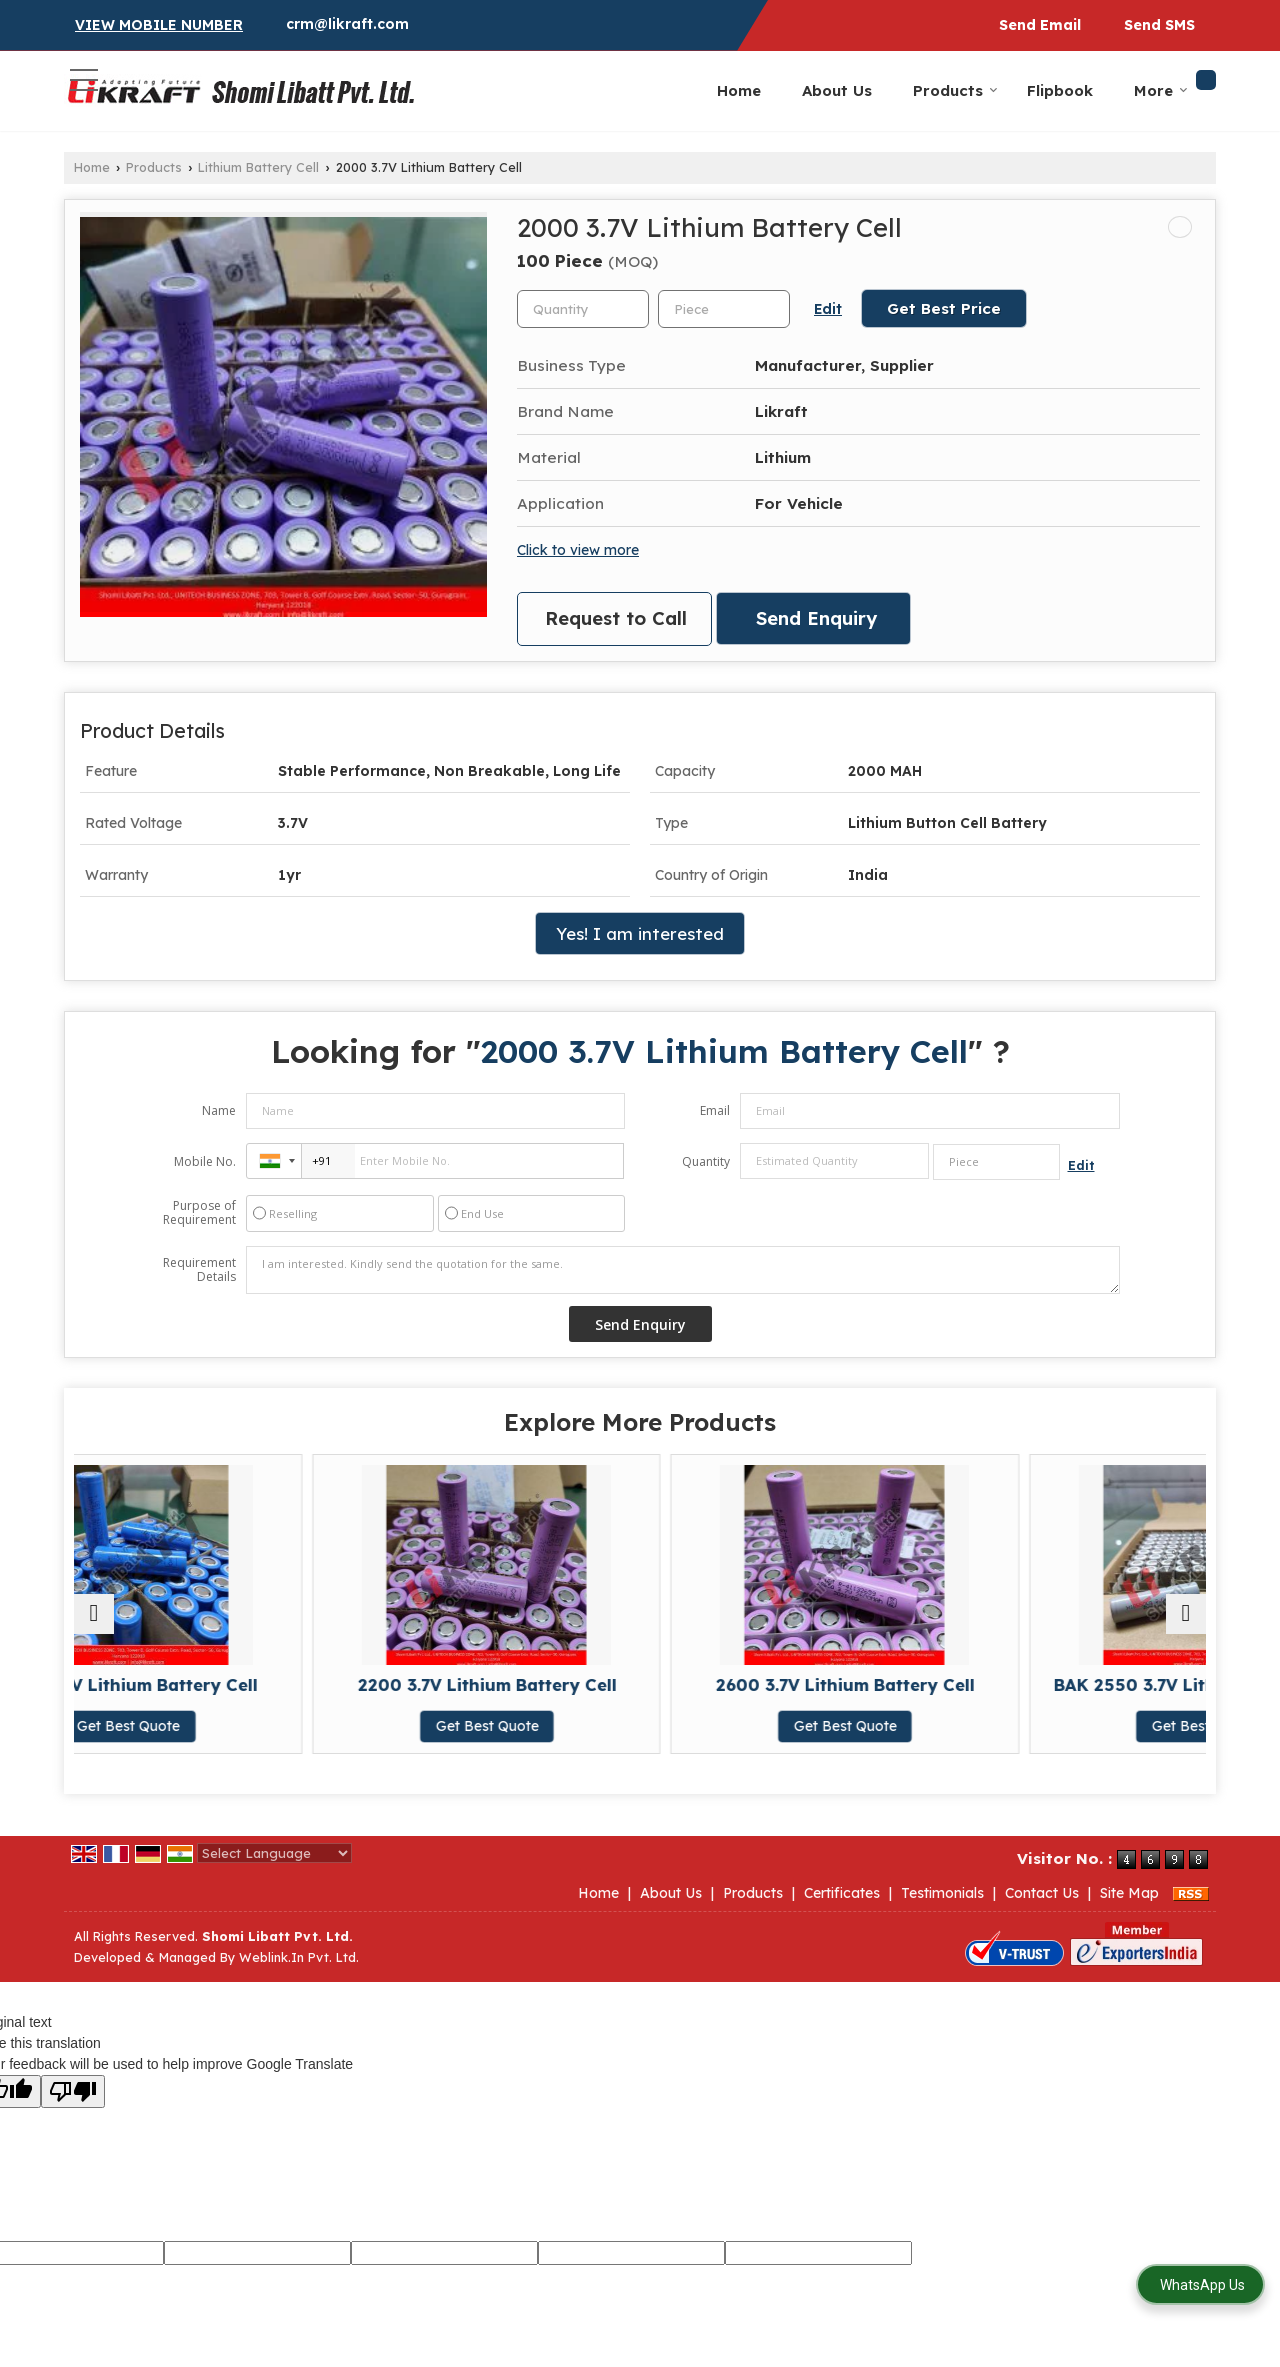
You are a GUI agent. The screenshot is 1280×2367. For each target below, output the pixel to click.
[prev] (94, 1614)
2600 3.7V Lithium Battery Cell (783, 1694)
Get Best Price (944, 308)
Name (219, 1110)
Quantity (706, 1161)
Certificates (842, 1893)
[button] (159, 25)
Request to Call (616, 618)
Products (955, 90)
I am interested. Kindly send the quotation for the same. (683, 1270)
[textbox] (724, 309)
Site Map (1129, 1893)
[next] (1186, 1614)
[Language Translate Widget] (274, 1853)
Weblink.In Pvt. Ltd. (299, 1957)
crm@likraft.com (347, 24)
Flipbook (1060, 90)
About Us (837, 90)
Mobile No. (205, 1161)
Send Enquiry (816, 618)
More (1161, 90)
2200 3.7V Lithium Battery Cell (497, 1694)
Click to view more (578, 549)
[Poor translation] (73, 2091)
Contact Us (1042, 1893)
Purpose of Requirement (199, 1213)
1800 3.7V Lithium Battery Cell (211, 1694)
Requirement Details (199, 1270)
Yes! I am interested (640, 933)
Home (739, 90)
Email (715, 1110)
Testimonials (942, 1893)
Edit (828, 308)
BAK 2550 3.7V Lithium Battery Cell (1068, 1694)
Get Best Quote (211, 1746)
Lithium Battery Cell (258, 167)
